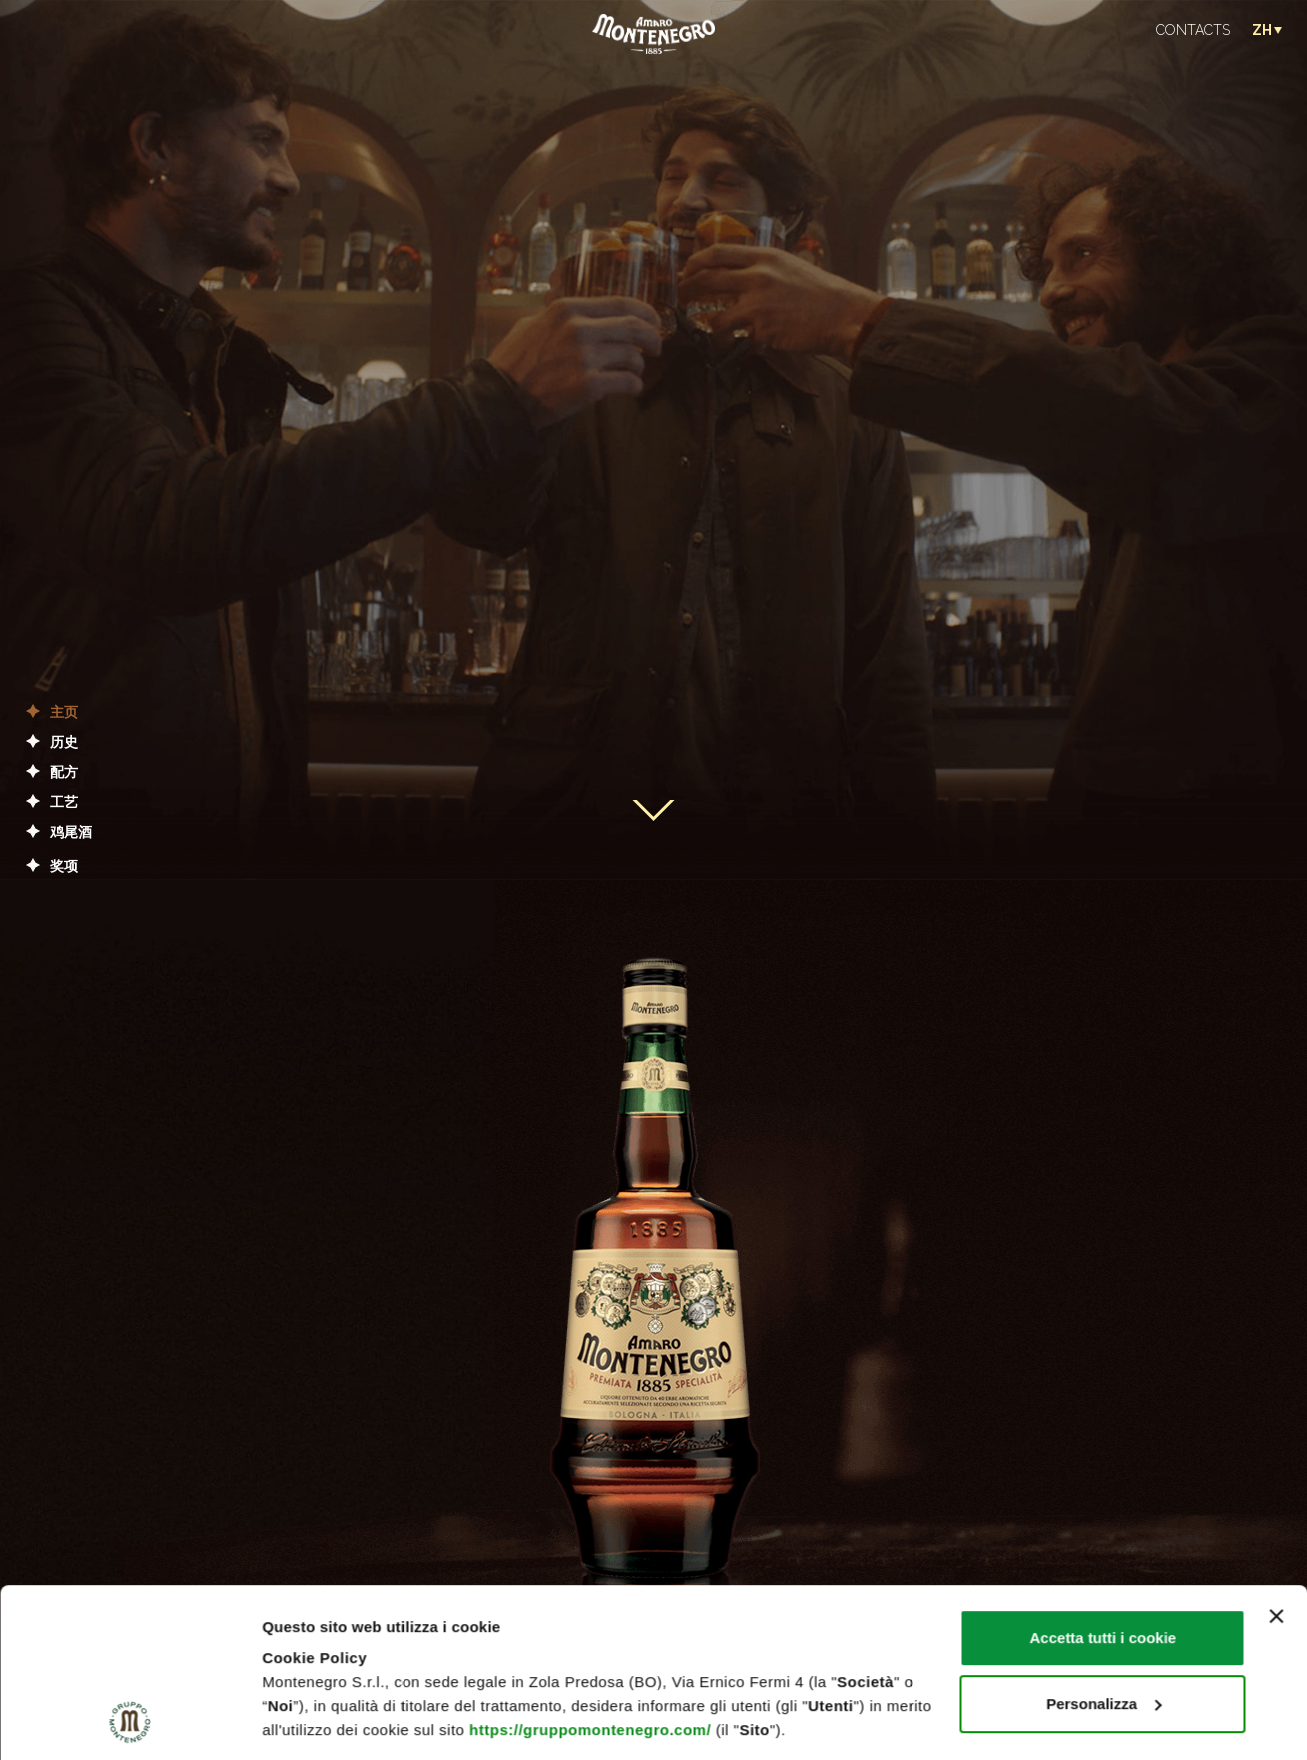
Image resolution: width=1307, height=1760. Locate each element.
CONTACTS (1193, 30)
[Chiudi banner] (1276, 1458)
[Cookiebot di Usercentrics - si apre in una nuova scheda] (129, 1721)
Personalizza (1103, 1545)
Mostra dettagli (316, 1720)
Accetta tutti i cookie (1103, 1479)
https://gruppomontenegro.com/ (590, 1571)
